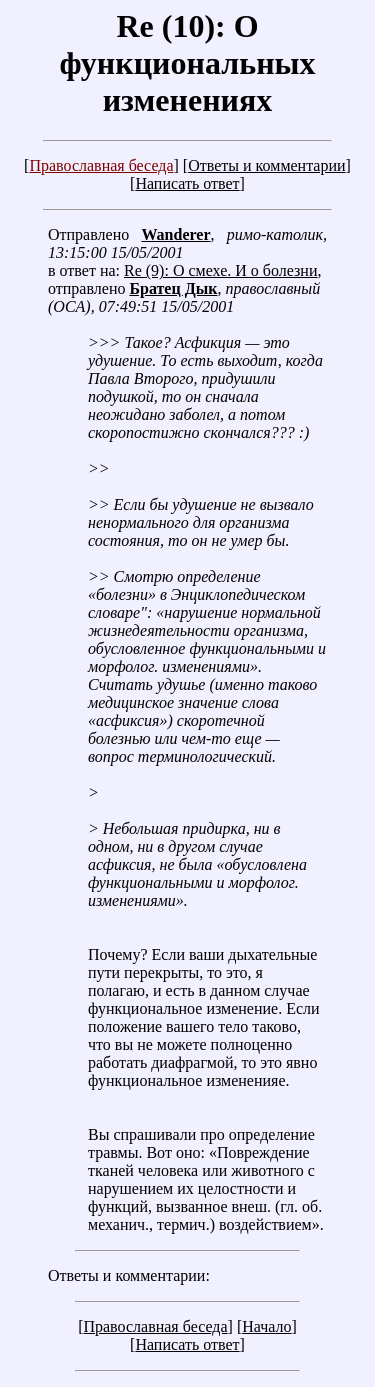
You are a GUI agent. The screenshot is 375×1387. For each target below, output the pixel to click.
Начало (266, 1326)
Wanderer (175, 234)
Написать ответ (187, 183)
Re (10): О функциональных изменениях (187, 63)
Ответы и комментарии (266, 165)
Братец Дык (173, 288)
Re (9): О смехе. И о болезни (220, 270)
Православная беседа (101, 165)
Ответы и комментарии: (129, 1275)
